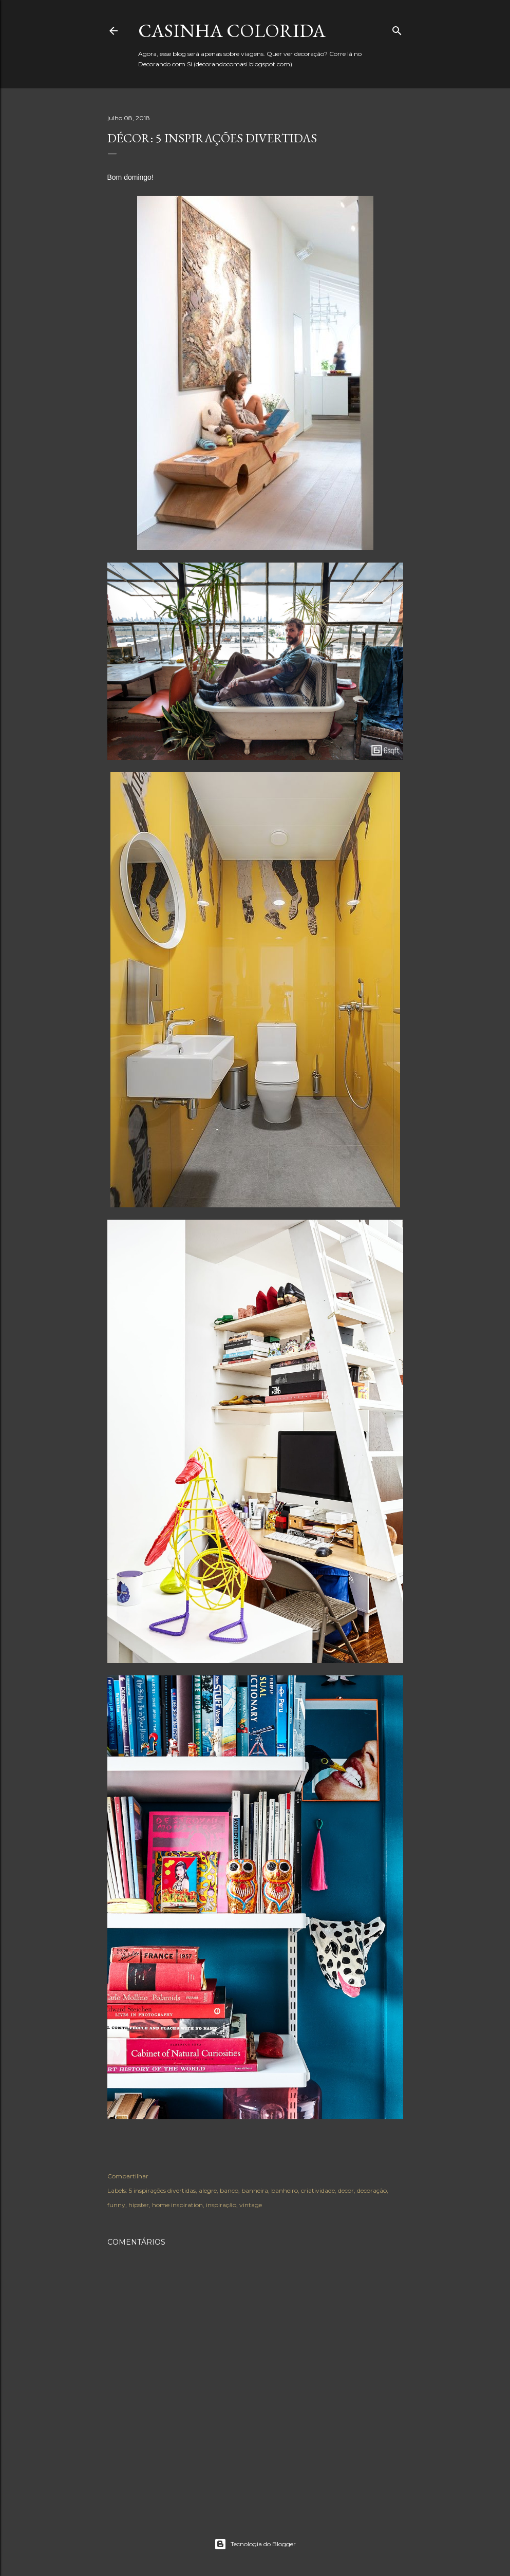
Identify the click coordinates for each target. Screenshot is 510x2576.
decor (346, 2190)
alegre (208, 2190)
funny (116, 2205)
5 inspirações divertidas (162, 2190)
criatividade (318, 2190)
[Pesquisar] (397, 28)
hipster (138, 2205)
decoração (372, 2190)
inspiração (221, 2205)
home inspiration (177, 2205)
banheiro (284, 2190)
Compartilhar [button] (127, 2176)
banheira (254, 2190)
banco (229, 2190)
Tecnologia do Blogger (255, 2544)
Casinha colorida (232, 30)
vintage (250, 2205)
